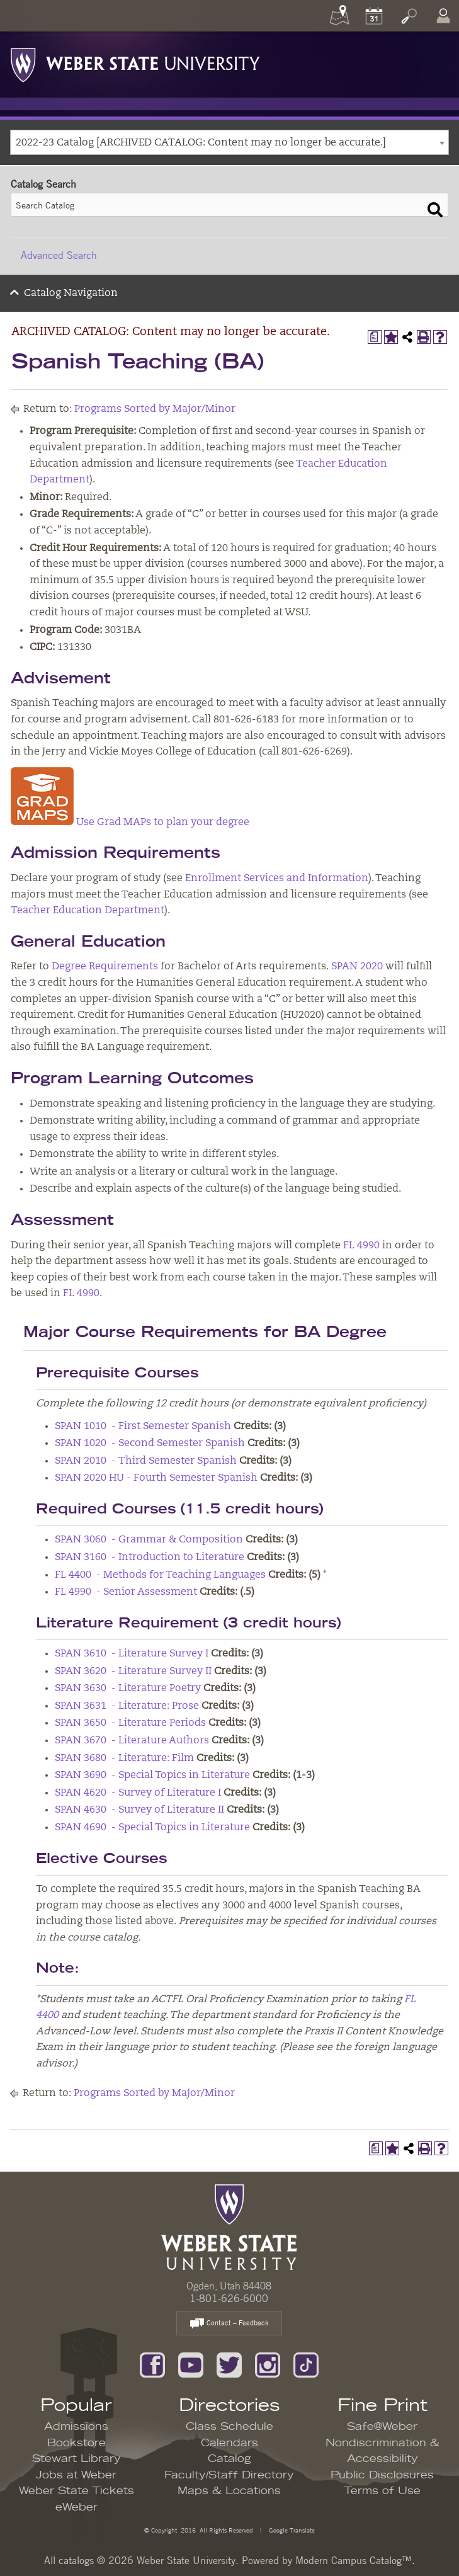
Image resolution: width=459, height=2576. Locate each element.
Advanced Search (59, 255)
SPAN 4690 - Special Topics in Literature (152, 1828)
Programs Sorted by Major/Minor (154, 409)
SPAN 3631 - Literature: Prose (127, 1706)
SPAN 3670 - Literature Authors (132, 1741)
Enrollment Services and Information (276, 879)
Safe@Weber (382, 2427)
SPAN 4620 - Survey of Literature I (138, 1793)
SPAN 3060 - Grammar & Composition (149, 1540)
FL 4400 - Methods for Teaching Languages (160, 1575)
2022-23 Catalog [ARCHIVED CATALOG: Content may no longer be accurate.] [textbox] (201, 143)
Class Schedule (229, 2427)
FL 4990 (361, 1246)
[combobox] (229, 142)
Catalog (229, 2459)
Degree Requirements (105, 967)
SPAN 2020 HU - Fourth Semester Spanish (156, 1478)
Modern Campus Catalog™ (353, 2560)
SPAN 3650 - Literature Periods (130, 1723)
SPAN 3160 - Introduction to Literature (149, 1558)
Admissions (76, 2427)
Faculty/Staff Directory (229, 2475)
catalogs (76, 2560)
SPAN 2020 (357, 967)
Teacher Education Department (87, 911)
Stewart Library (76, 2459)
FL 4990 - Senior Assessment (126, 1592)
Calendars (229, 2443)
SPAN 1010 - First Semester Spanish (143, 1427)
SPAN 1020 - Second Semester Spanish (150, 1444)
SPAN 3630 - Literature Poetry (128, 1689)
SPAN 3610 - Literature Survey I (131, 1654)
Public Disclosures (382, 2475)
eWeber (76, 2507)
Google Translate (291, 2530)
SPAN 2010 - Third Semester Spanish (146, 1461)
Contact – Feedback (229, 2324)
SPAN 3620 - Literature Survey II (133, 1672)
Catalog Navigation (71, 293)
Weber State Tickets (76, 2491)
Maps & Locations (229, 2491)
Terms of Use (382, 2491)
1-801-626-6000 (229, 2298)
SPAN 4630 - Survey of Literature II (139, 1810)
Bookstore (76, 2443)
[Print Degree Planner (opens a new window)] (375, 337)
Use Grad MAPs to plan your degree (130, 823)
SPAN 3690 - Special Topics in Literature (152, 1775)
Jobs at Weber (76, 2475)
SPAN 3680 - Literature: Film (124, 1758)
